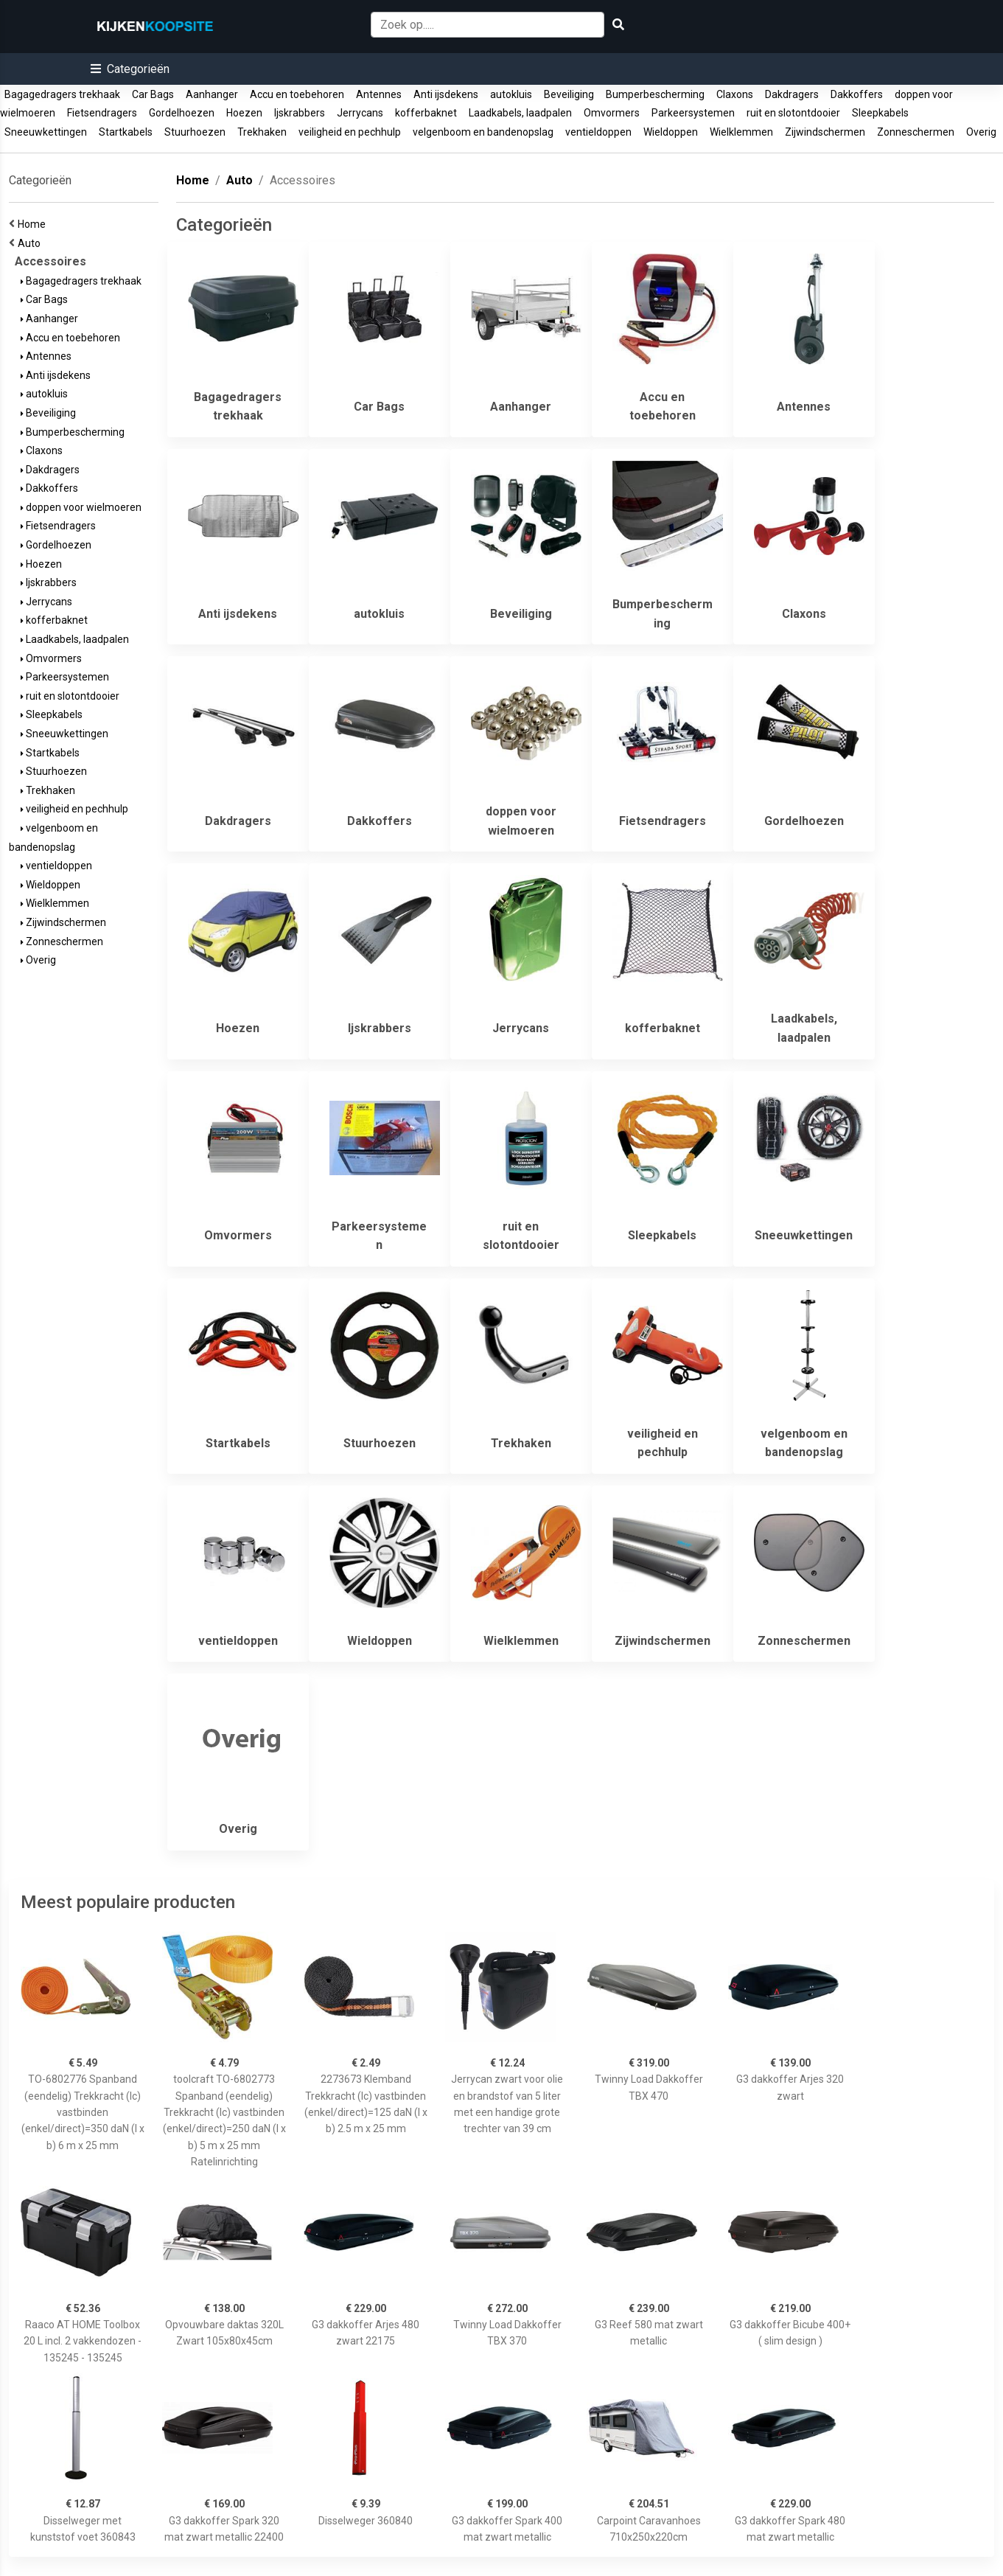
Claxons (735, 94)
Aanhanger (211, 94)
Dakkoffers (856, 94)
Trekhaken (262, 132)
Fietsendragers (102, 113)
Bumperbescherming (655, 94)
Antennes (379, 94)
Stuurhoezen (195, 132)
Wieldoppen (670, 132)
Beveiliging (568, 94)
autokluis (511, 94)
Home (34, 224)
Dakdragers (792, 94)
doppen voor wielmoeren (81, 507)
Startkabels (125, 132)
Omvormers (611, 113)
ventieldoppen (598, 132)
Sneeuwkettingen (45, 132)
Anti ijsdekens (446, 94)
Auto (31, 243)
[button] (130, 69)
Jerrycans (360, 113)
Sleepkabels (880, 113)
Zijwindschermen (825, 132)
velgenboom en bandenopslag (483, 132)
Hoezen (244, 113)
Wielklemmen (741, 132)
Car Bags (152, 94)
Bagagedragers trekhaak (62, 94)
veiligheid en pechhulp (349, 132)
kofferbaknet (426, 113)
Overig (981, 132)
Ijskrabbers (299, 113)
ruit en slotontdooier (793, 113)
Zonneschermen (916, 132)
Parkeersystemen (693, 113)
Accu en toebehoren (297, 94)
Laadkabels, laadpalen (520, 113)
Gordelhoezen (181, 113)
